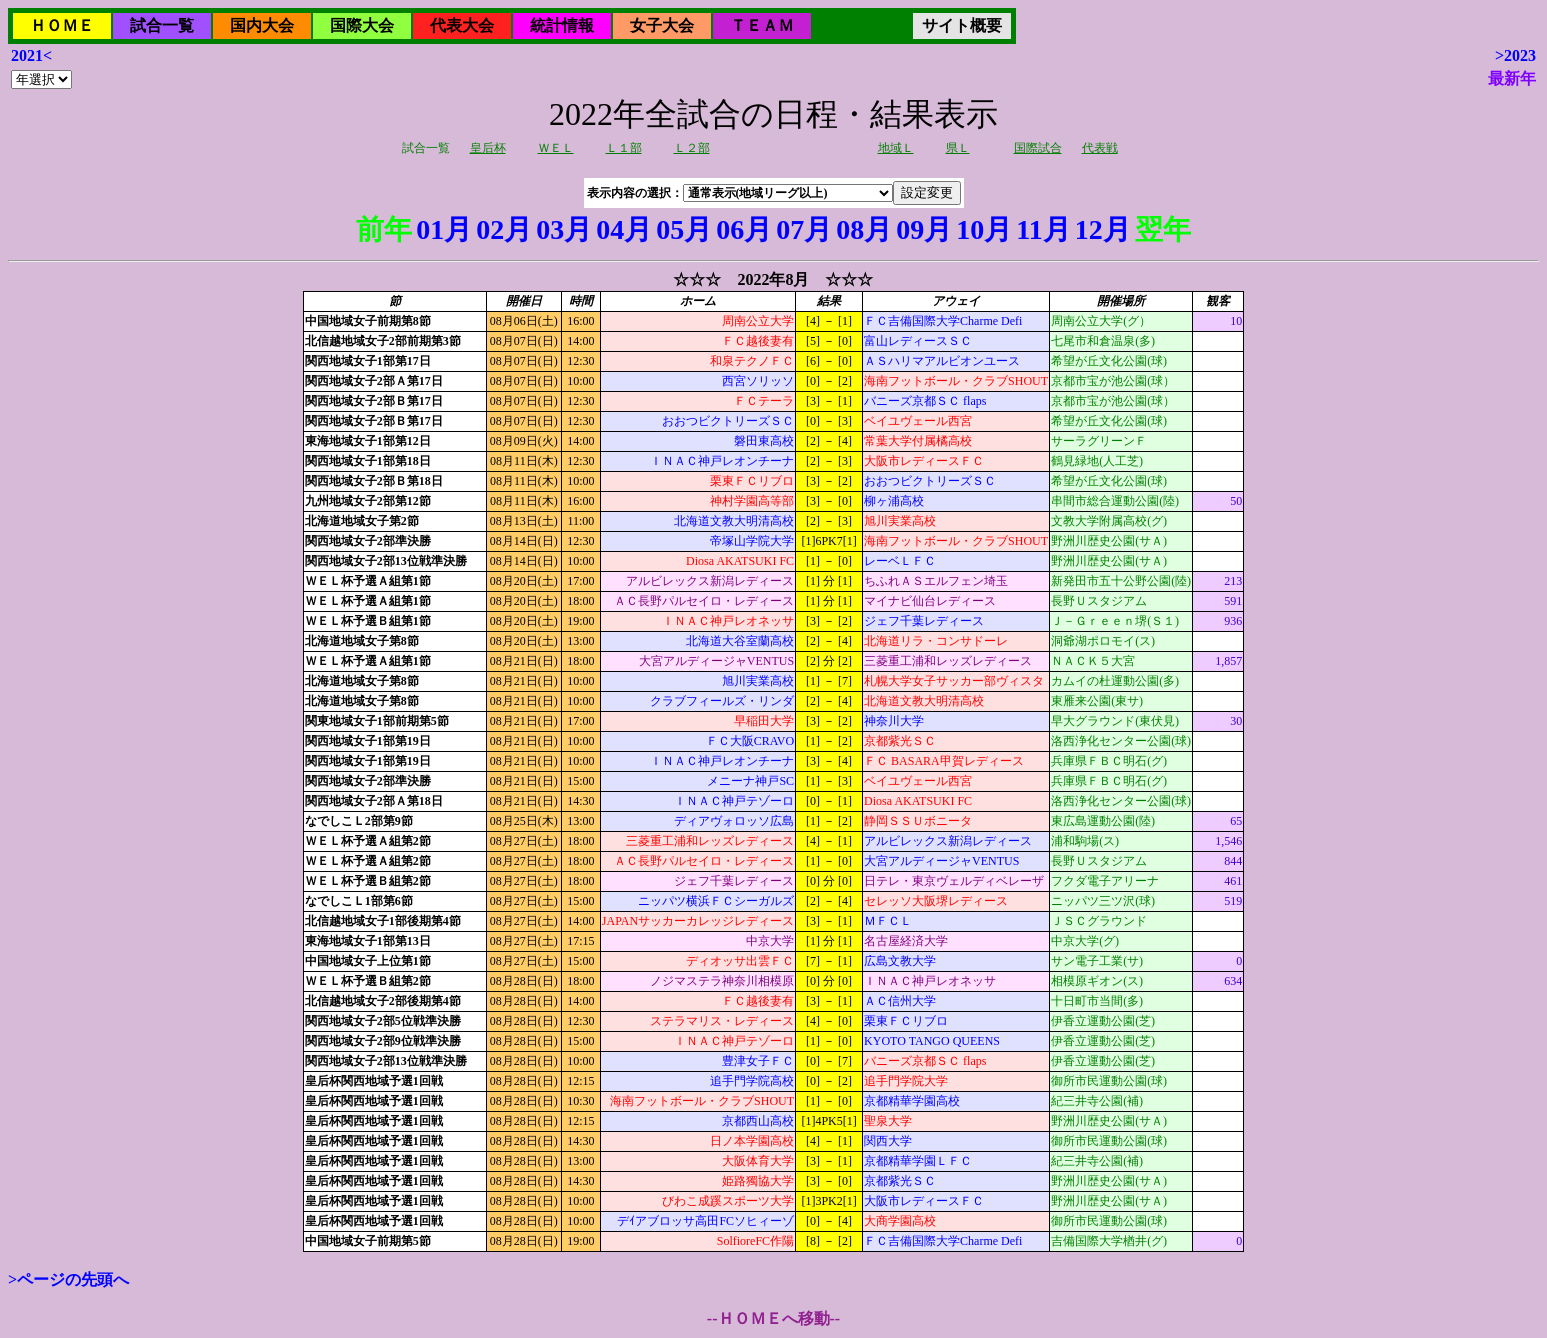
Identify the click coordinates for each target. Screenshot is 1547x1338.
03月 (564, 229)
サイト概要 (962, 25)
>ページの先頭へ (68, 1279)
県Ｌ (958, 148)
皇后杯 (488, 148)
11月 (1043, 229)
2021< (31, 55)
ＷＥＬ (556, 148)
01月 (444, 229)
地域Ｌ (896, 148)
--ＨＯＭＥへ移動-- (773, 1318)
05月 (684, 229)
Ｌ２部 (692, 148)
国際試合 (1038, 148)
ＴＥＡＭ (762, 25)
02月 (504, 229)
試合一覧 (162, 25)
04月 (624, 229)
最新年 (1512, 78)
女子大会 (662, 25)
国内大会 (262, 25)
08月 (864, 229)
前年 (384, 229)
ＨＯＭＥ (62, 25)
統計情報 (562, 25)
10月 (984, 229)
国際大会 (362, 25)
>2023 (1515, 55)
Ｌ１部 (624, 148)
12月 (1103, 229)
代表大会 (462, 25)
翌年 (1163, 229)
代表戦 (1100, 148)
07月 (804, 229)
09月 (924, 229)
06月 (744, 229)
